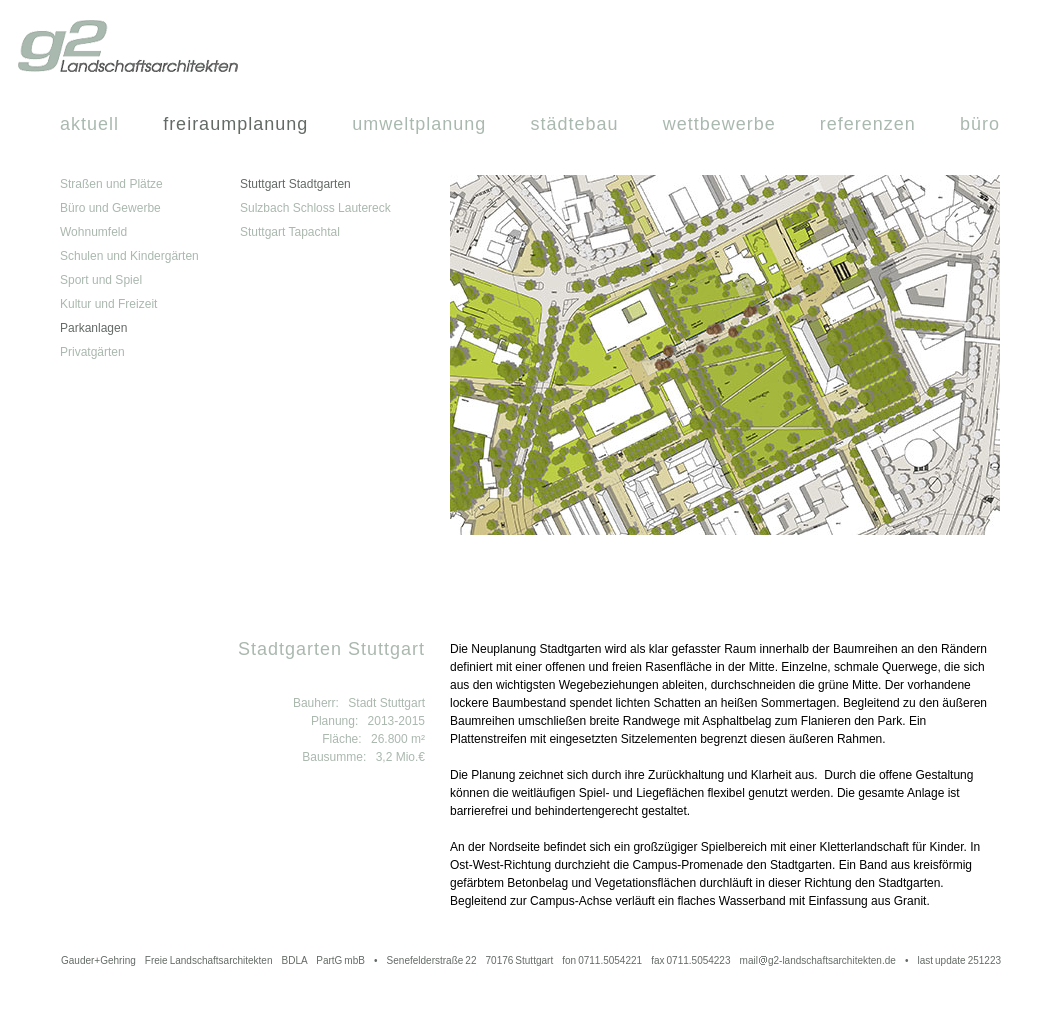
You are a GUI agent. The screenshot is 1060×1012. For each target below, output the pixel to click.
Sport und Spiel (101, 280)
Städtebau (574, 124)
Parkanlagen (93, 328)
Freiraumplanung (235, 124)
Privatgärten (92, 352)
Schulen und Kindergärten (129, 256)
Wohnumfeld (93, 232)
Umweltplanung (419, 124)
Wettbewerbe (719, 124)
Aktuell (89, 124)
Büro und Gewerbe (110, 208)
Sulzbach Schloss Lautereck (315, 208)
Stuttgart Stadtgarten (295, 184)
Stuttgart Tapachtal (290, 232)
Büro (980, 124)
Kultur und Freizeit (108, 304)
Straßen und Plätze (111, 184)
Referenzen (868, 124)
